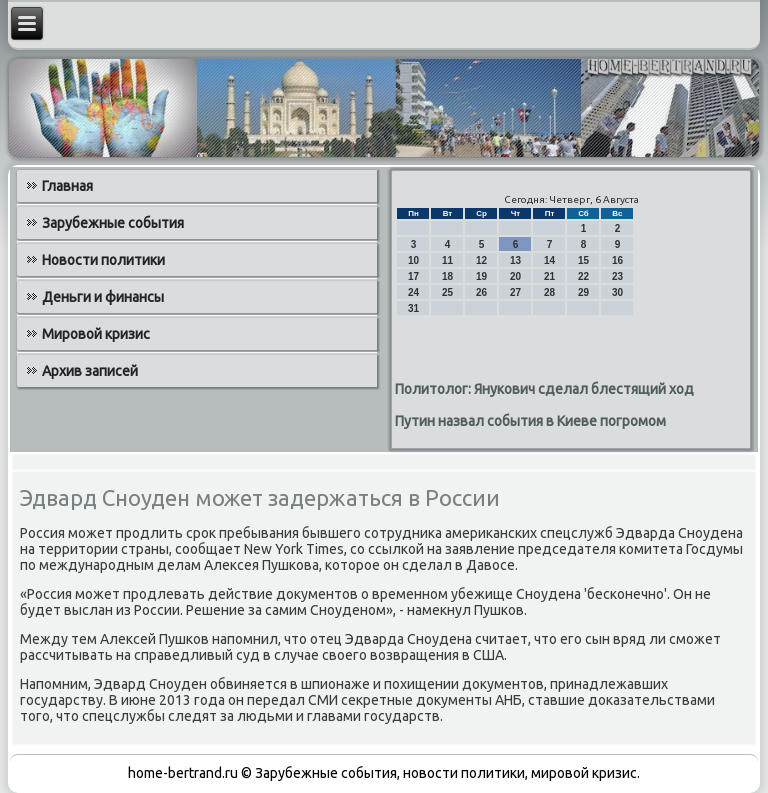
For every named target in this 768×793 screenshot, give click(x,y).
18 (447, 276)
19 (481, 276)
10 (413, 260)
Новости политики (103, 260)
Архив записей (90, 371)
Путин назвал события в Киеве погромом (530, 421)
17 (413, 276)
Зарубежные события (113, 223)
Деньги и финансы (103, 297)
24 (413, 292)
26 (481, 292)
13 (515, 260)
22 (583, 276)
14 (549, 260)
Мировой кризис (96, 334)
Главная (67, 186)
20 (515, 276)
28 (549, 292)
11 (447, 260)
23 (617, 276)
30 (617, 292)
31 (413, 308)
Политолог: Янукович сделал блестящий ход (544, 389)
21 (549, 276)
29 (583, 292)
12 (481, 260)
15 (583, 260)
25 (447, 292)
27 (515, 292)
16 (617, 260)
